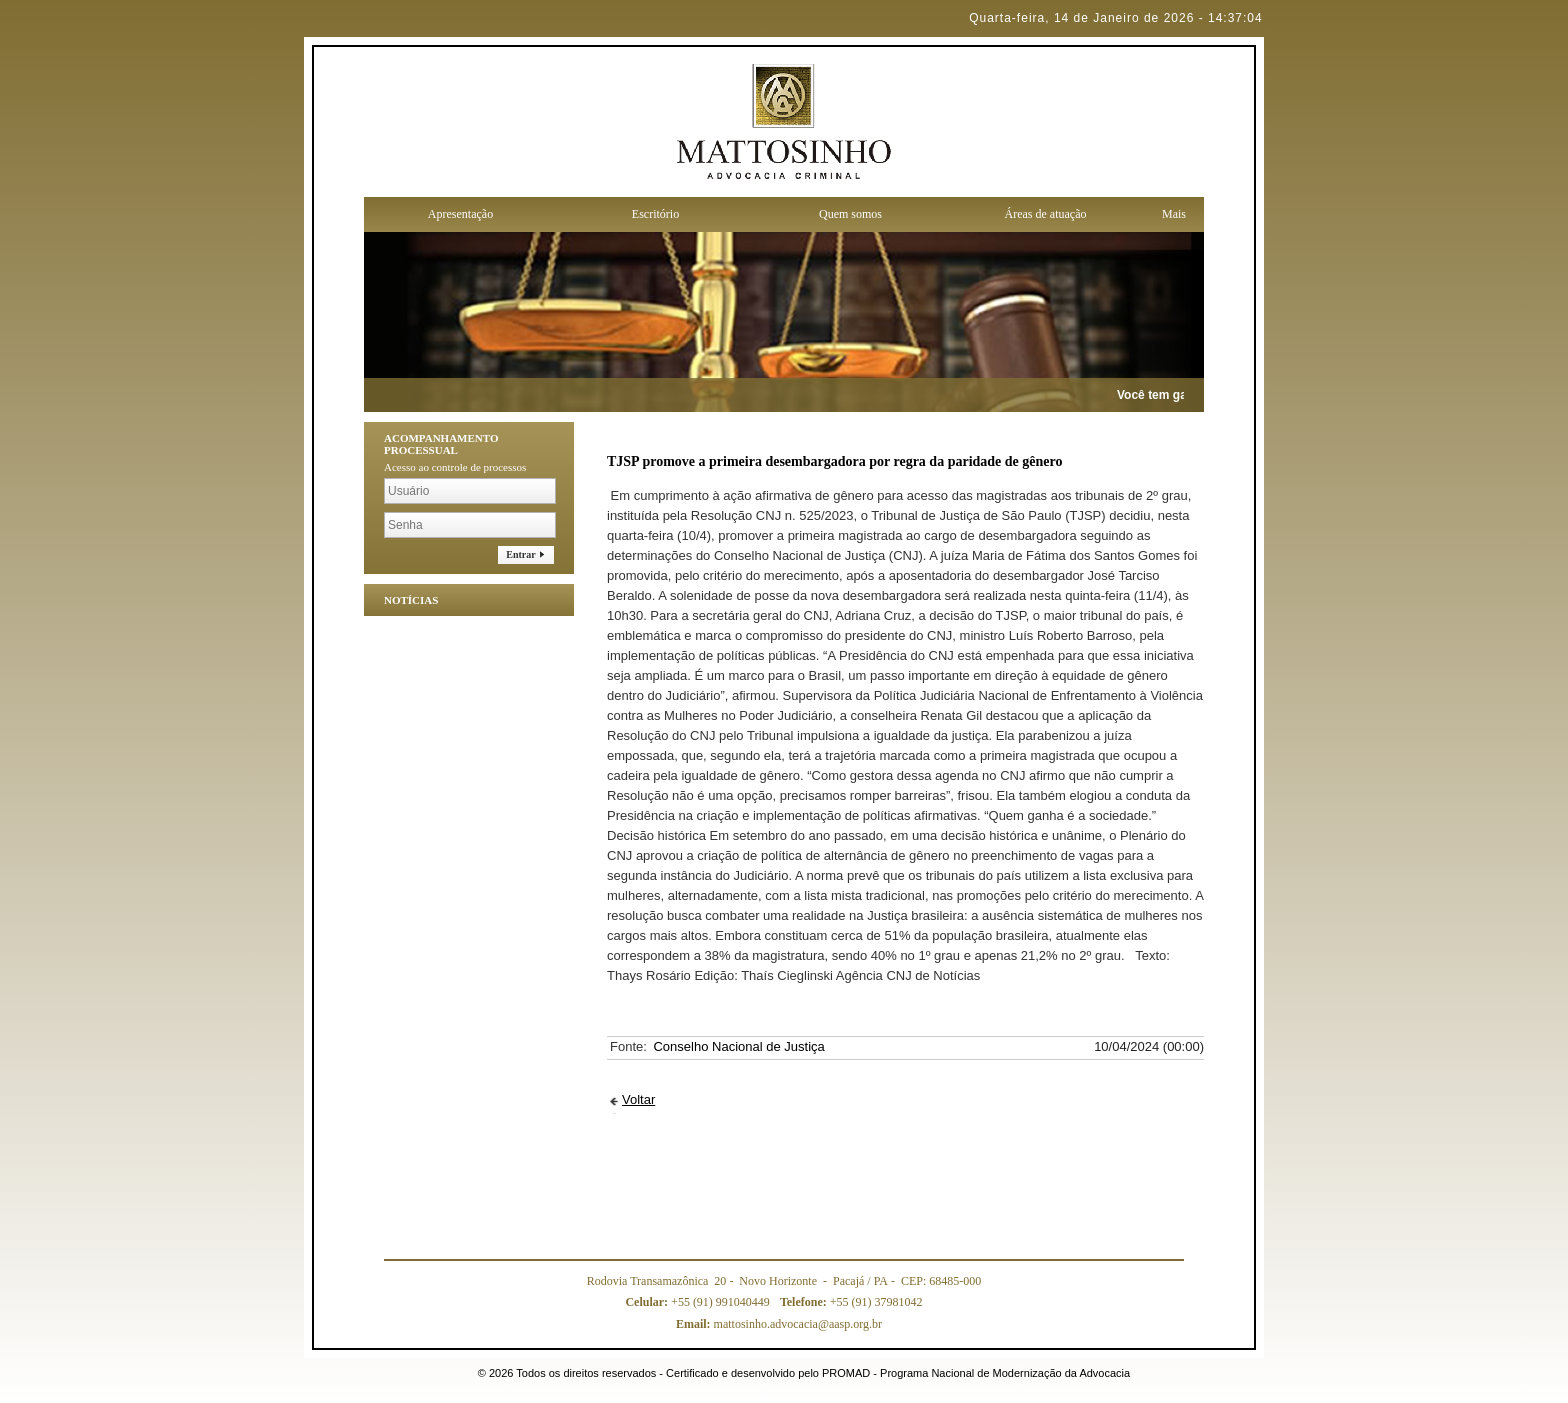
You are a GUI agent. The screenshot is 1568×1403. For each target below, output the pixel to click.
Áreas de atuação (1046, 214)
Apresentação (460, 214)
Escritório (655, 214)
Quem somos (850, 214)
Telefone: (805, 1302)
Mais (1174, 214)
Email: (695, 1324)
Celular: (648, 1302)
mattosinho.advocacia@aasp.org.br (779, 1324)
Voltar (638, 1099)
